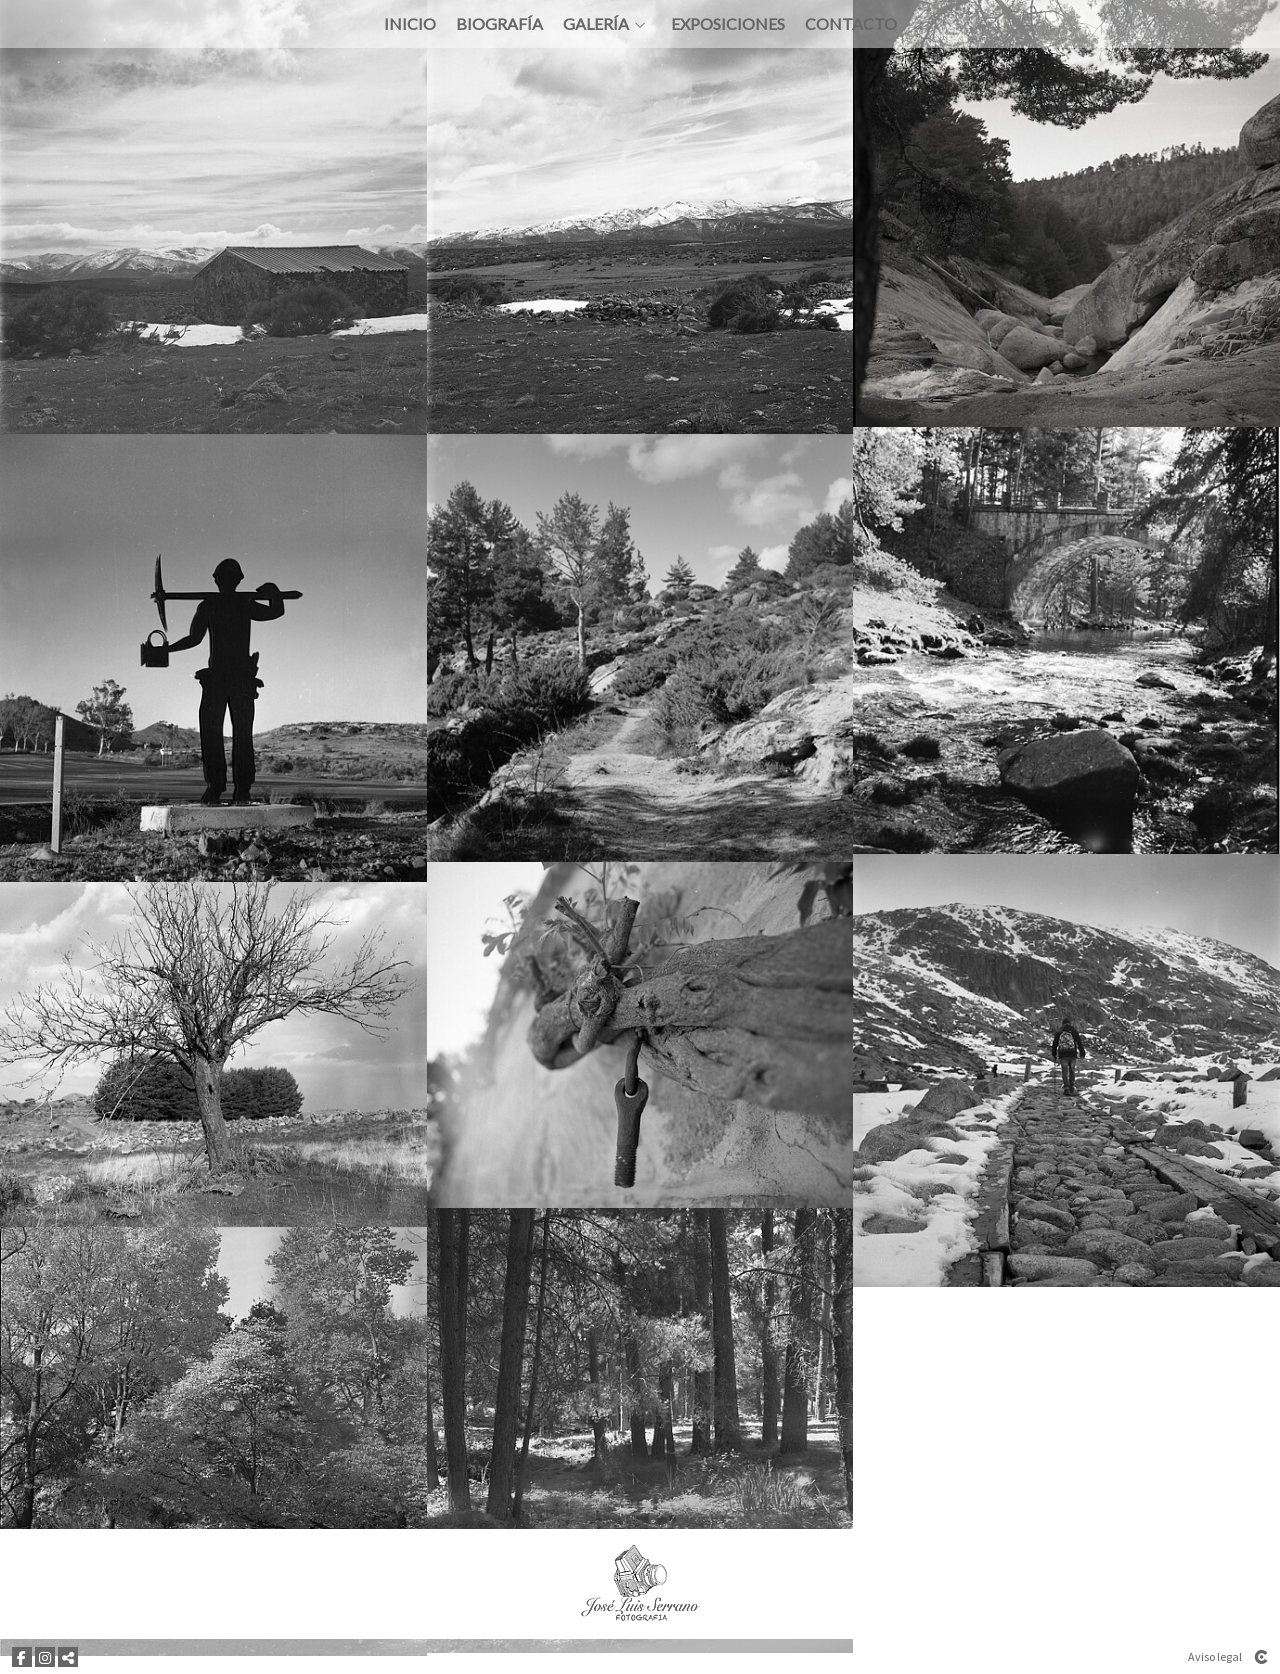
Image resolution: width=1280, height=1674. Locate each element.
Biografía (499, 43)
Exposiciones (728, 43)
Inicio (410, 43)
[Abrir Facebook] (22, 1657)
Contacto (851, 43)
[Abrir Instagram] (45, 1657)
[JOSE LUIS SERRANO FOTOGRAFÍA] (640, 1584)
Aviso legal (1215, 1656)
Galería (596, 43)
